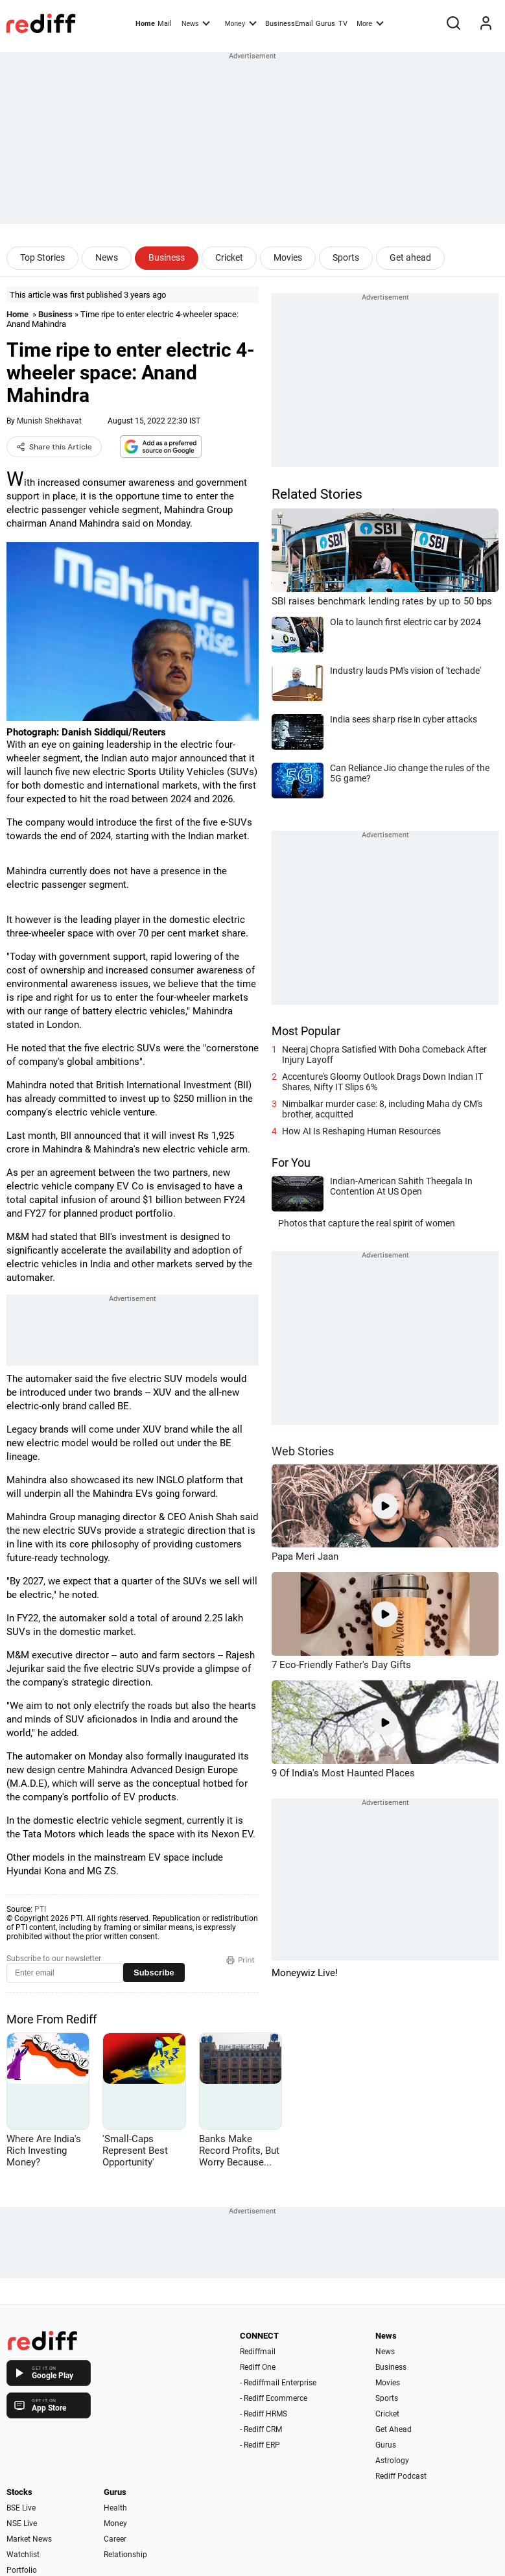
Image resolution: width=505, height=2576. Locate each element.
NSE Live (21, 2523)
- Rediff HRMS (263, 2413)
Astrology (392, 2460)
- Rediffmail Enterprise (278, 2382)
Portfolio (21, 2570)
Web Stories (303, 1451)
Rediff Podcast (401, 2476)
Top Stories (42, 257)
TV (342, 23)
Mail (165, 23)
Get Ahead (393, 2429)
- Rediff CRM (261, 2429)
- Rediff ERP (260, 2445)
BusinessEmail (289, 23)
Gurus (325, 23)
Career (115, 2539)
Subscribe (154, 1972)
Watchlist (23, 2554)
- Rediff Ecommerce (273, 2398)
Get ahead (410, 257)
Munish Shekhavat (49, 420)
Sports (346, 257)
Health (115, 2507)
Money (241, 22)
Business (166, 257)
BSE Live (21, 2507)
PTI (40, 1909)
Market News (29, 2539)
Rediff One (258, 2367)
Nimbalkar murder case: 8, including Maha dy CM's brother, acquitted (382, 1109)
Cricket (229, 257)
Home (145, 23)
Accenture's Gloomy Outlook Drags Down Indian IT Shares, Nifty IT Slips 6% (382, 1081)
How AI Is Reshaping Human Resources (361, 1131)
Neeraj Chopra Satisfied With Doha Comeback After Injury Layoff (384, 1054)
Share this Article (54, 447)
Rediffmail (258, 2351)
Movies (288, 257)
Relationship (125, 2554)
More (370, 22)
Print (240, 1960)
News (196, 22)
